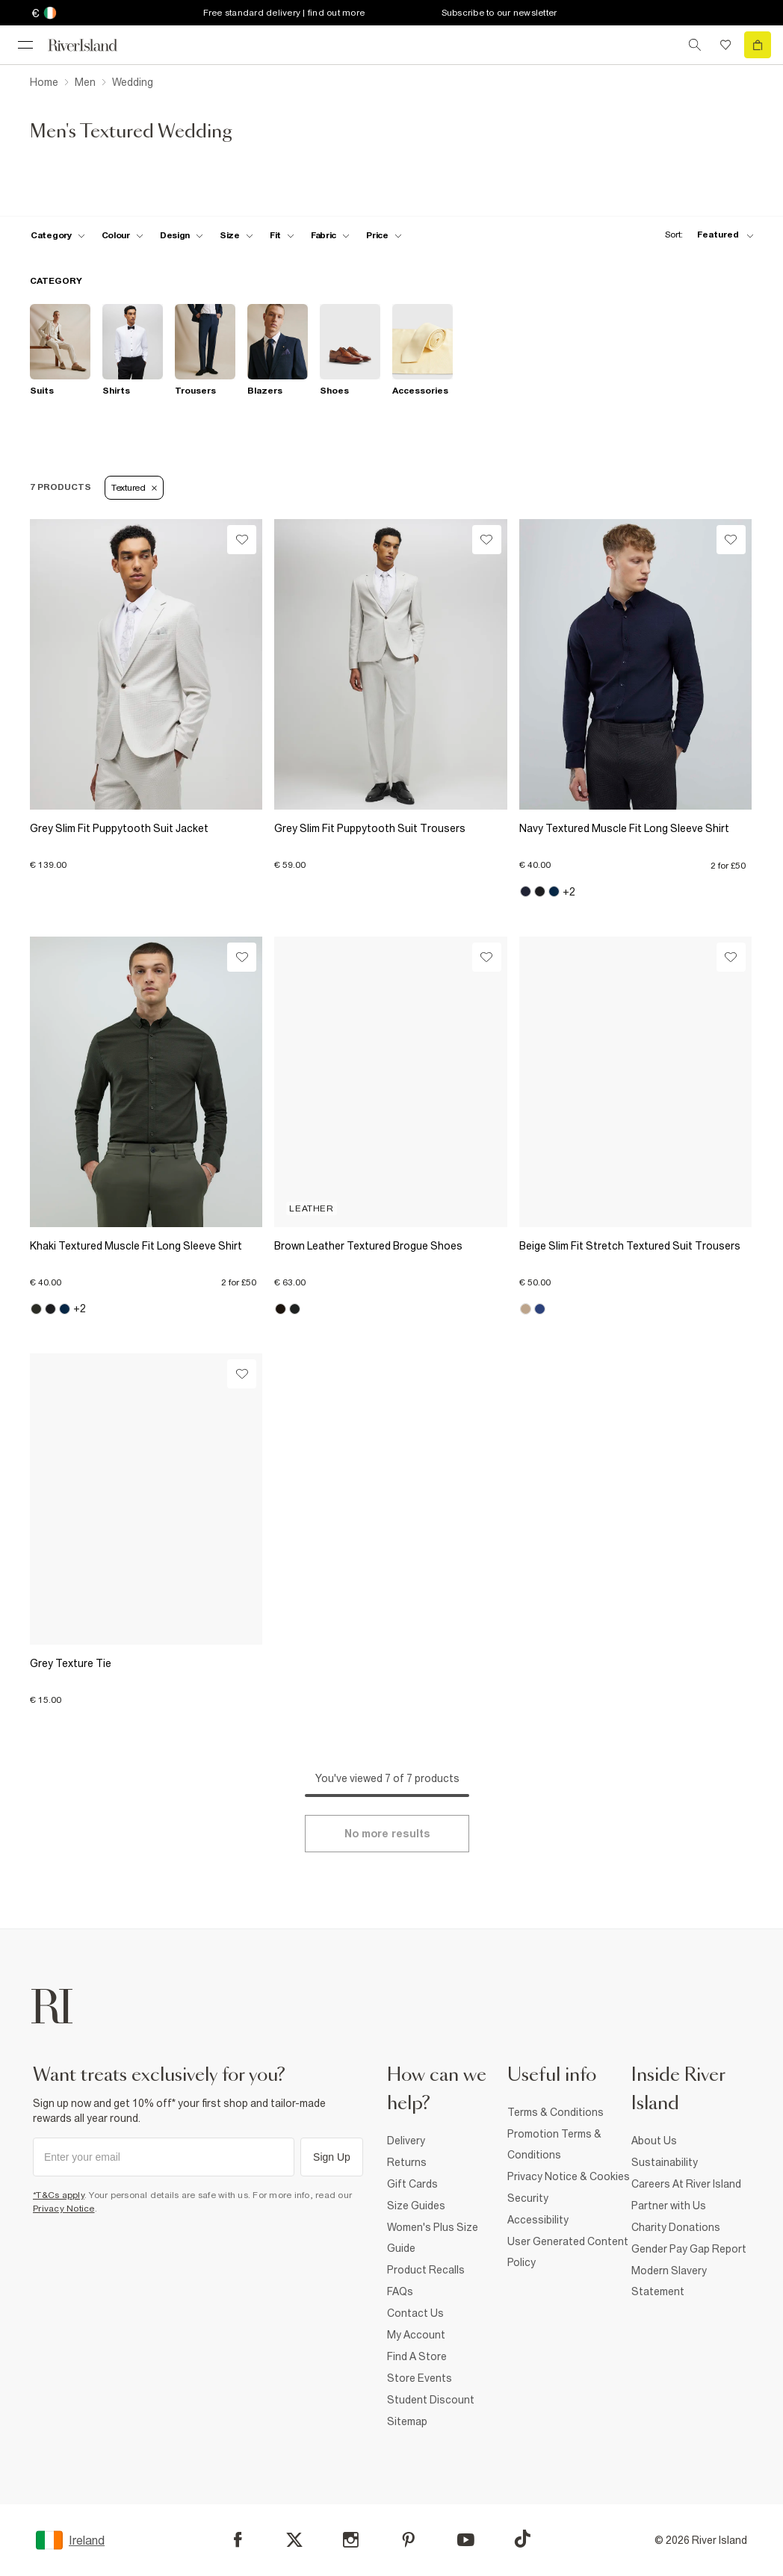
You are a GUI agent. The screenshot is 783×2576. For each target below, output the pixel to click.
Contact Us (415, 2313)
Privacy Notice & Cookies (568, 2176)
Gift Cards (412, 2184)
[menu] (25, 45)
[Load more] (387, 1833)
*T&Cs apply (58, 2195)
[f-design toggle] (181, 235)
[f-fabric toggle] (330, 235)
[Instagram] (351, 2540)
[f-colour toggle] (122, 235)
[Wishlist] (241, 539)
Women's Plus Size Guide (432, 2237)
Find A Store (417, 2356)
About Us (654, 2141)
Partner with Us (668, 2206)
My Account (416, 2335)
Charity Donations (675, 2227)
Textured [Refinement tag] (134, 487)
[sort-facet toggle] (705, 235)
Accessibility (538, 2220)
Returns (407, 2162)
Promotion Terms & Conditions (554, 2144)
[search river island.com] (695, 45)
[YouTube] (466, 2540)
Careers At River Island (686, 2184)
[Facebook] (238, 2540)
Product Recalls (426, 2270)
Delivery (406, 2141)
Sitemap (407, 2421)
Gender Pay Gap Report (688, 2249)
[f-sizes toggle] (236, 235)
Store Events (419, 2378)
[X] (294, 2540)
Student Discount (430, 2400)
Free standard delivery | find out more (284, 12)
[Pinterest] (408, 2540)
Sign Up (331, 2157)
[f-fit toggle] (282, 235)
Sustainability (664, 2162)
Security (527, 2198)
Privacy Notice (64, 2208)
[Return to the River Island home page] (92, 45)
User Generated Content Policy (567, 2251)
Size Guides (416, 2206)
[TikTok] (522, 2539)
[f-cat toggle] (58, 235)
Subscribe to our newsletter (499, 12)
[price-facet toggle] (384, 235)
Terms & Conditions (555, 2112)
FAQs (400, 2291)
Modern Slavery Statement (669, 2281)
